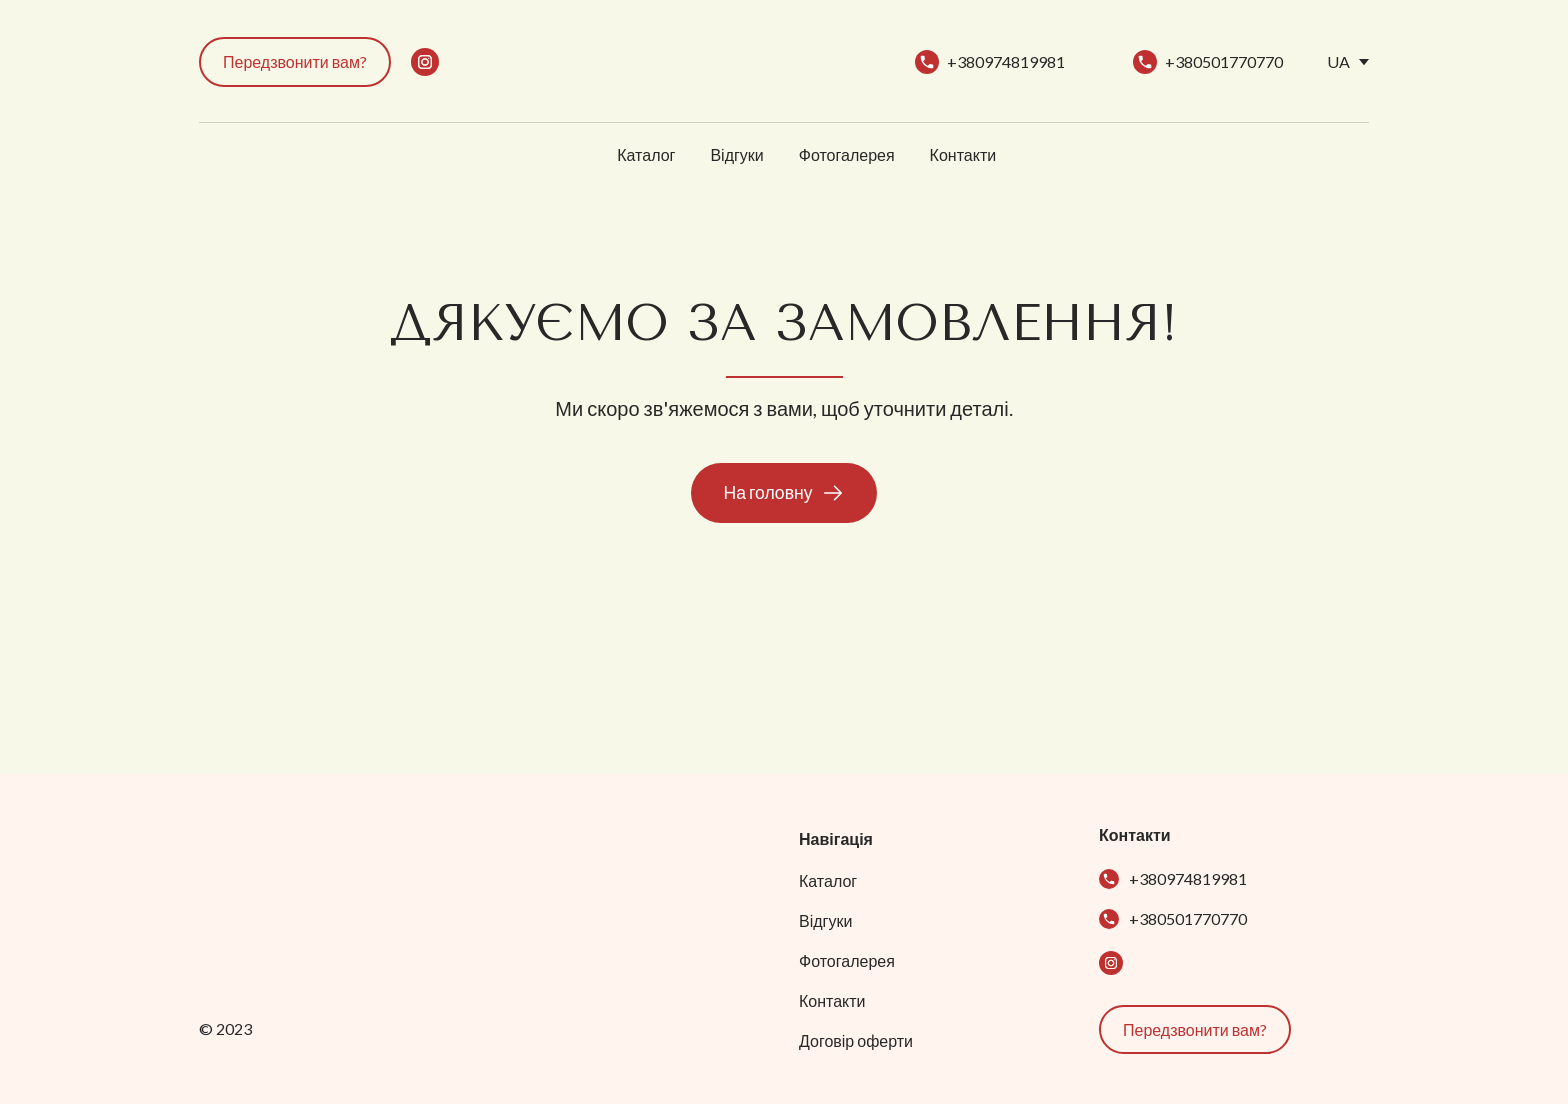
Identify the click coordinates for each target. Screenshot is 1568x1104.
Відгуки (736, 154)
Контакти (963, 154)
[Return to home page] (767, 62)
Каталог (646, 154)
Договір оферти (856, 1040)
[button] (295, 62)
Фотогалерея (847, 154)
